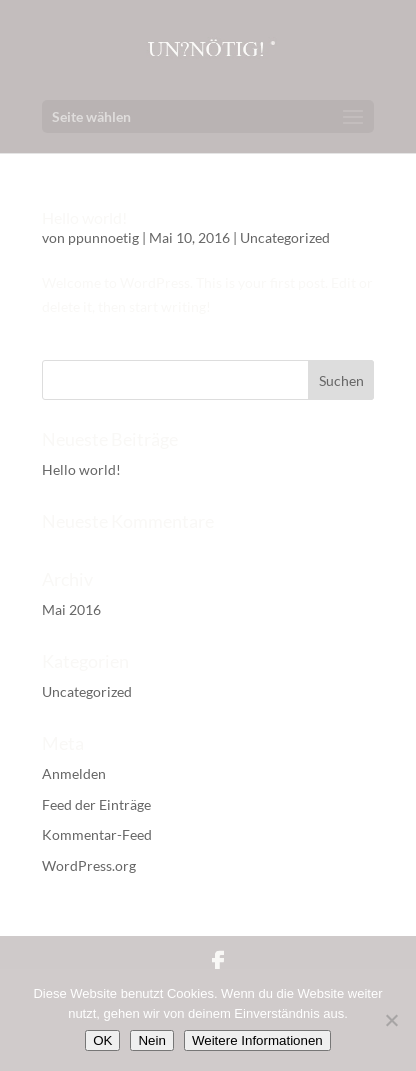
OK (102, 1040)
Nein (151, 1040)
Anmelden (74, 773)
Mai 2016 (71, 609)
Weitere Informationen (257, 1040)
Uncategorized (285, 237)
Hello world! (84, 217)
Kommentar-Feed (97, 834)
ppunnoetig (103, 237)
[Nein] (391, 1020)
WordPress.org (89, 865)
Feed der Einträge (96, 804)
